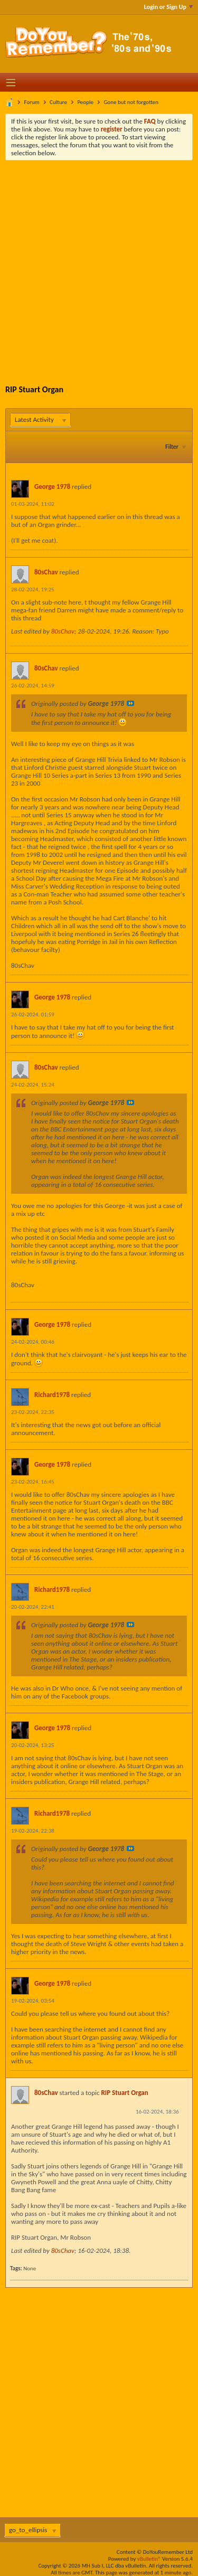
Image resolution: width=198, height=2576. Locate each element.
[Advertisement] (99, 265)
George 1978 (52, 486)
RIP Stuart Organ (124, 2093)
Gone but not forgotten (130, 102)
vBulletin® (149, 2558)
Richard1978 (52, 1395)
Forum (32, 102)
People (85, 102)
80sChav (46, 572)
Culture (58, 102)
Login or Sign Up (168, 7)
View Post (130, 703)
